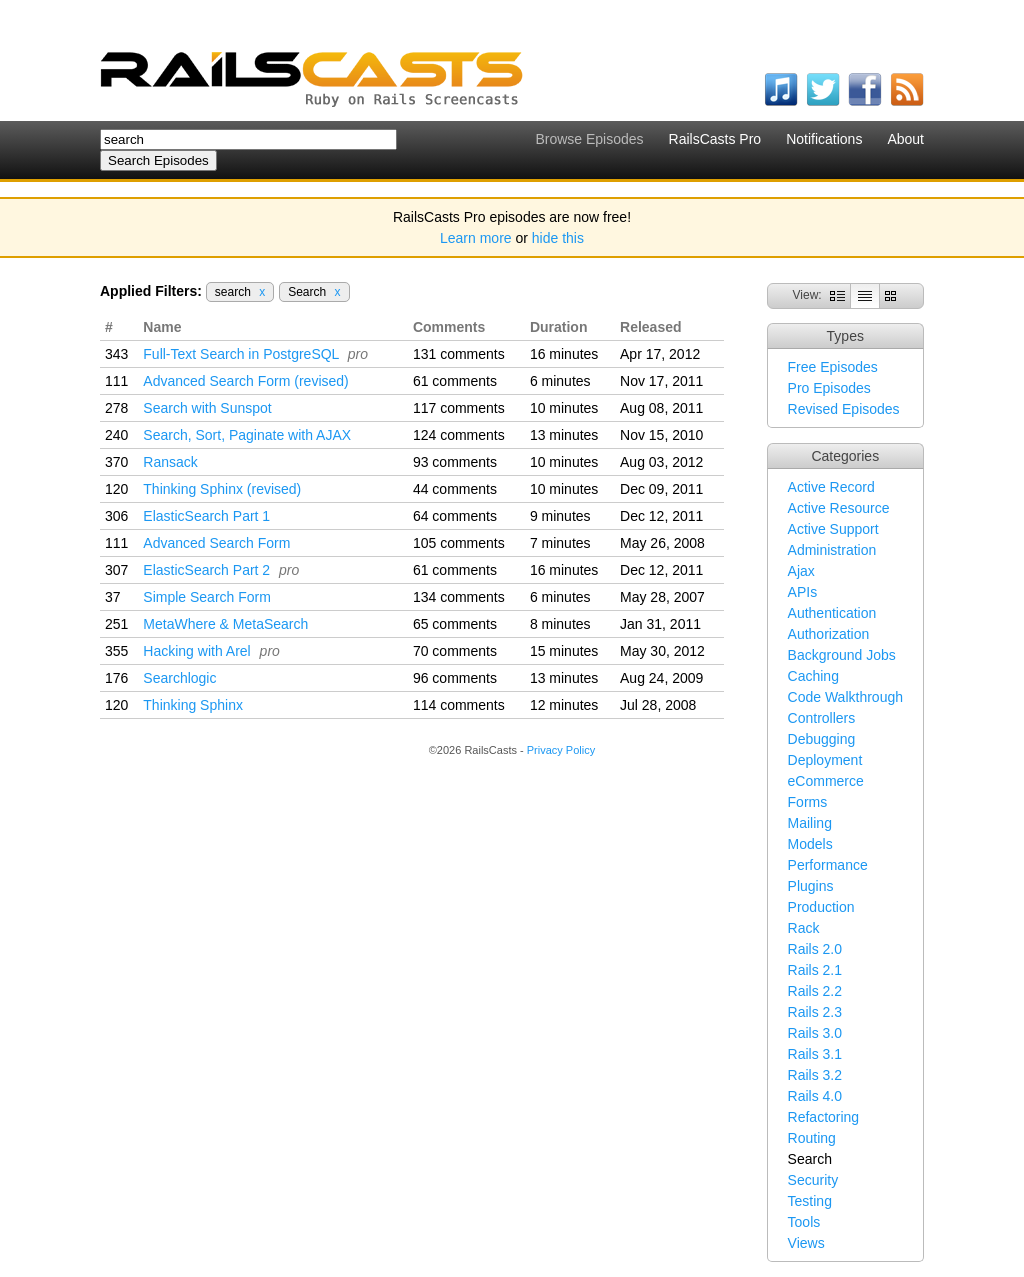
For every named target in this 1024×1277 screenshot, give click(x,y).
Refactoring (824, 1117)
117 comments (459, 408)
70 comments (455, 651)
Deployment (825, 760)
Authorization (829, 634)
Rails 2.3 (815, 1012)
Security (813, 1180)
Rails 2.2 (815, 991)
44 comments (455, 489)
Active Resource (839, 508)
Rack (804, 928)
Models (810, 844)
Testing (810, 1201)
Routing (812, 1138)
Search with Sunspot (207, 408)
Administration (832, 550)
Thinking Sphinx (193, 705)
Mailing (810, 823)
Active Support (833, 529)
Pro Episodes (829, 388)
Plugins (811, 886)
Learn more (476, 238)
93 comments (455, 462)
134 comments (459, 597)
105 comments (459, 543)
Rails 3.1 (815, 1054)
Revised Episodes (844, 409)
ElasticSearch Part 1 (206, 516)
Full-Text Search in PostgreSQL (241, 354)
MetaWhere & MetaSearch (225, 624)
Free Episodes (833, 367)
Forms (808, 802)
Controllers (822, 718)
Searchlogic (179, 678)
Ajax (801, 571)
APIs (803, 592)
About (905, 139)
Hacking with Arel (196, 651)
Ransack (170, 462)
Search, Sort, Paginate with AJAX (247, 435)
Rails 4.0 (815, 1096)
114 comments (459, 705)
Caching (813, 676)
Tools (804, 1222)
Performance (828, 865)
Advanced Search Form (216, 543)
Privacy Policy (561, 750)
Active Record (831, 487)
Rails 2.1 (815, 970)
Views (806, 1243)
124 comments (459, 435)
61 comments (455, 381)
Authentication (832, 613)
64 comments (455, 516)
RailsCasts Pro (715, 139)
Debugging (822, 739)
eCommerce (826, 781)
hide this (558, 238)
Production (821, 907)
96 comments (455, 678)
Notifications (824, 139)
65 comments (455, 624)
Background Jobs (842, 655)
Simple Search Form (207, 597)
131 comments (459, 354)
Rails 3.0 (815, 1033)
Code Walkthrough (845, 697)
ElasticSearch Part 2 (206, 570)
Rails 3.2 (815, 1075)
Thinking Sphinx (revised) (222, 489)
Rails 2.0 (815, 949)
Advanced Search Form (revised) (245, 381)
